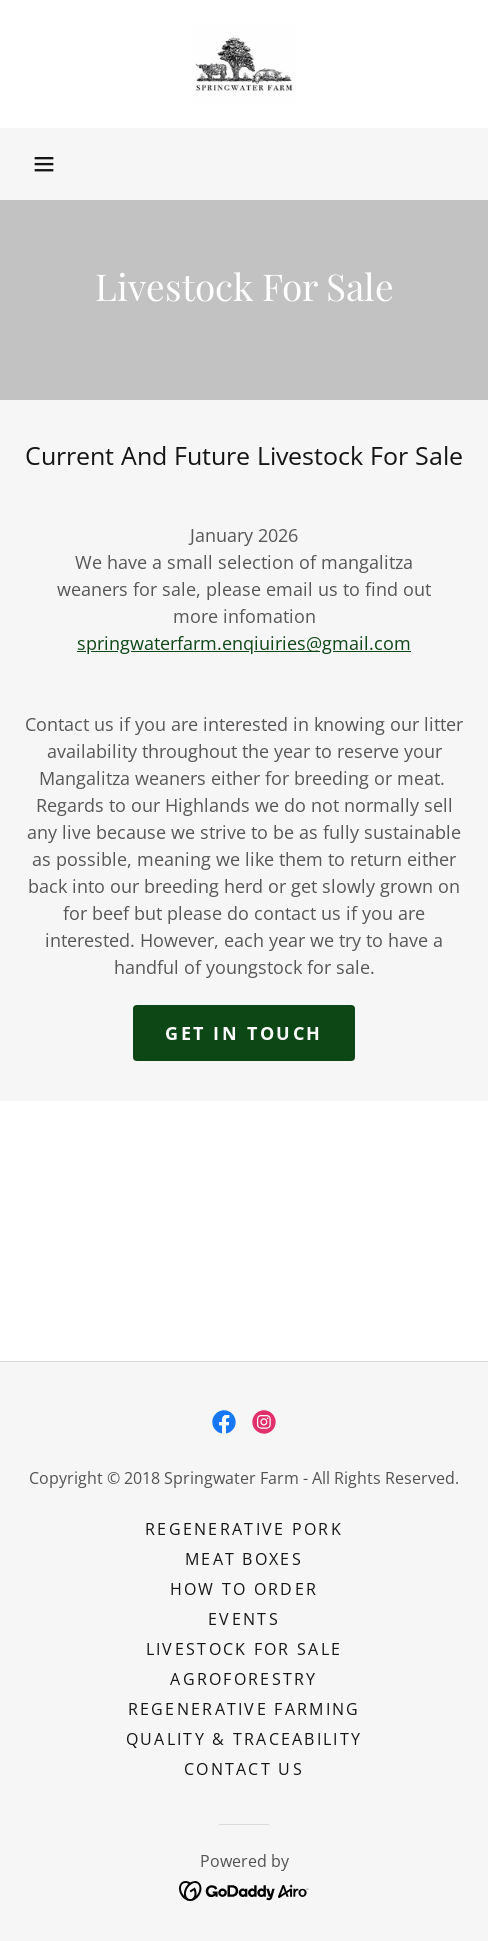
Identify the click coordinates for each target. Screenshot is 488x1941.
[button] (44, 164)
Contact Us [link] (244, 1769)
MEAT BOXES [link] (244, 1559)
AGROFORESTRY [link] (243, 1679)
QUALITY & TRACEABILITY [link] (244, 1739)
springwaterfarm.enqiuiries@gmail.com (244, 643)
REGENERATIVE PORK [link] (244, 1529)
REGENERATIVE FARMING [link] (244, 1709)
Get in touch (244, 1033)
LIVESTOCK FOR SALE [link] (244, 1649)
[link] (244, 64)
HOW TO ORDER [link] (244, 1589)
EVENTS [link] (244, 1619)
